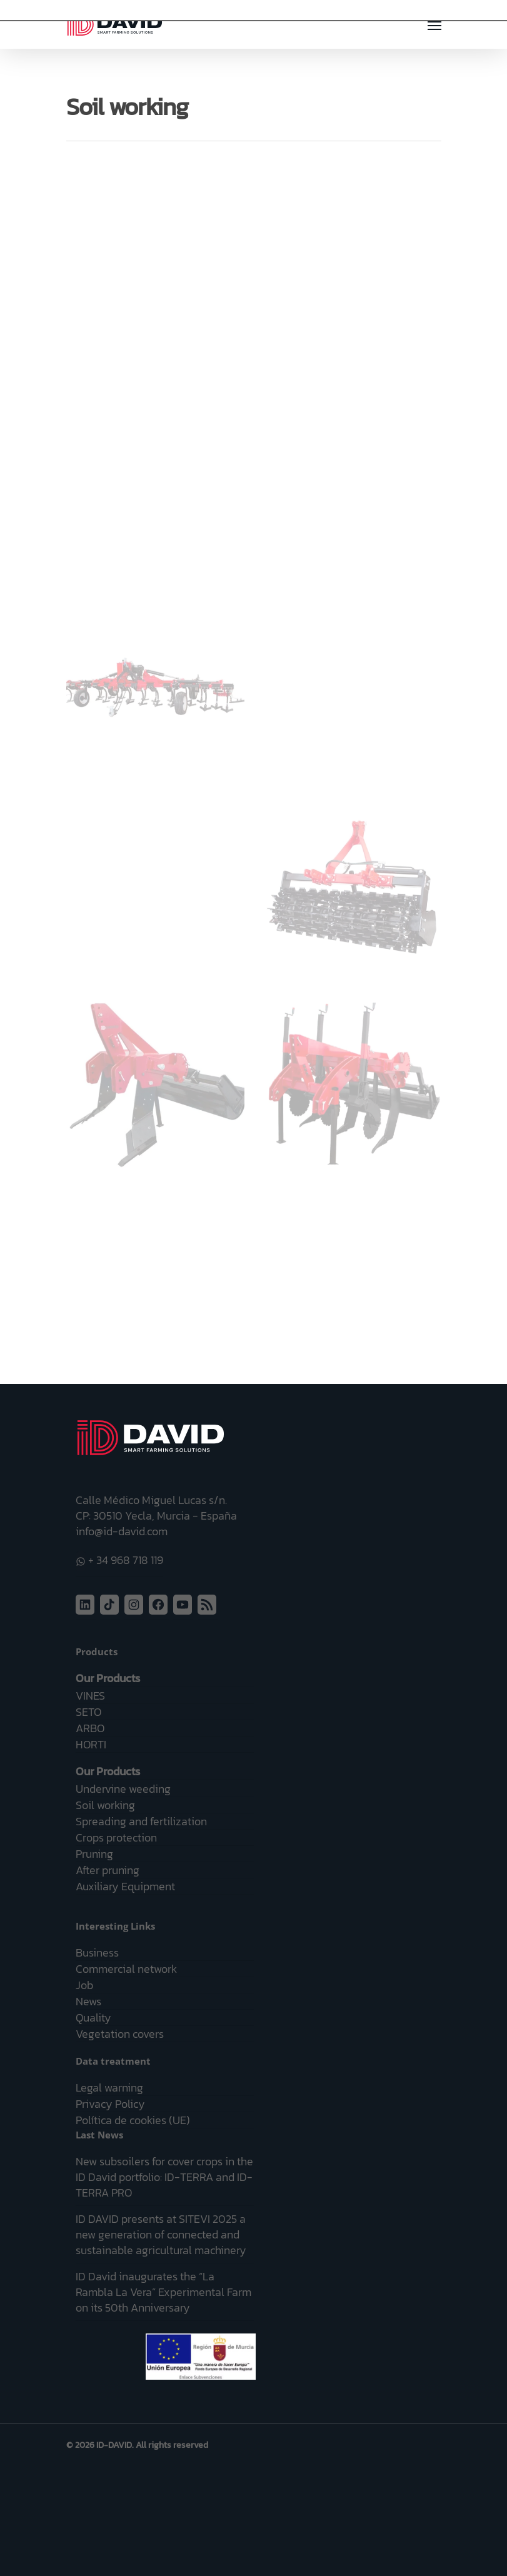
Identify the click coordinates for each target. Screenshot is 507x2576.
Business (97, 1952)
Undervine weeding (123, 1789)
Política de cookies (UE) (133, 2120)
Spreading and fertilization (141, 1821)
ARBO (90, 1728)
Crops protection (116, 1837)
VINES (90, 1695)
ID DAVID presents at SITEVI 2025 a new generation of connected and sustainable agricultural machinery (161, 2234)
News (88, 2001)
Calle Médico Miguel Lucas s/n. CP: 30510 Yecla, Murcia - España (156, 1507)
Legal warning (109, 2087)
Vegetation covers (120, 2034)
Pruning (94, 1854)
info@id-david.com (122, 1531)
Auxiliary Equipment (125, 1886)
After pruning (107, 1870)
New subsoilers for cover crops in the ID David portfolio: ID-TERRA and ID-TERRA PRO (164, 2177)
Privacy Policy (110, 2104)
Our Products (108, 1678)
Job (84, 1985)
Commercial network (126, 1969)
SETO (88, 1712)
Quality (93, 2017)
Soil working (105, 1805)
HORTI (91, 1744)
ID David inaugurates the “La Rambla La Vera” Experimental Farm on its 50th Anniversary (163, 2292)
